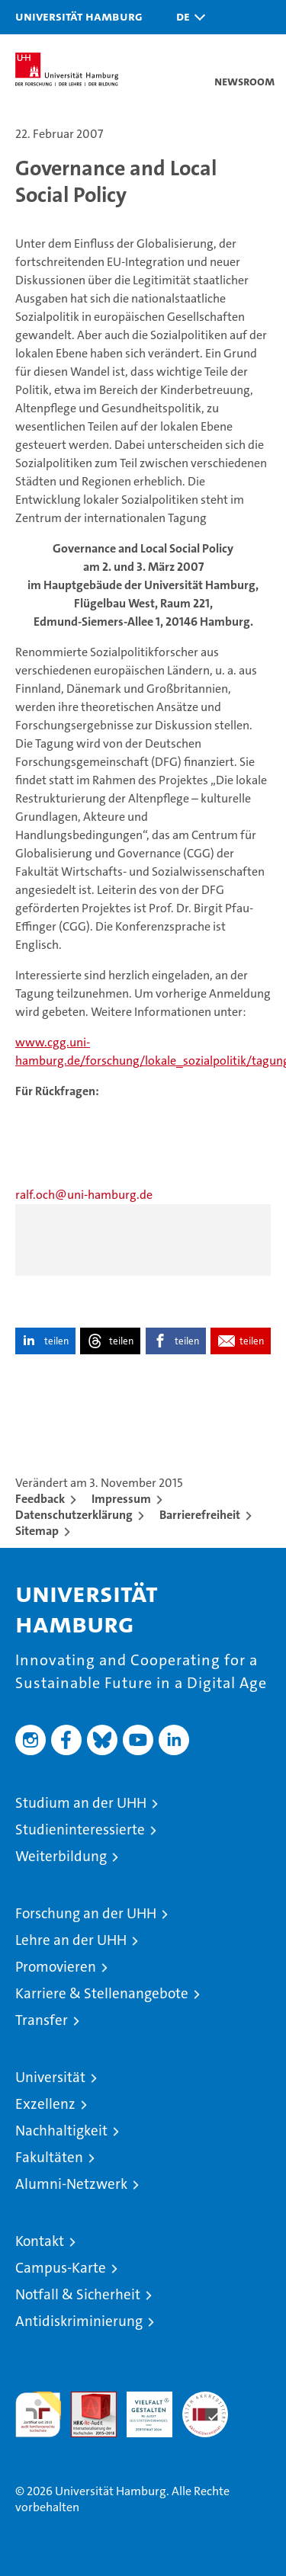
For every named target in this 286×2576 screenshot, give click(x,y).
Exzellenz (45, 2103)
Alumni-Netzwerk (71, 2183)
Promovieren (55, 1966)
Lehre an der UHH (71, 1940)
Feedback (40, 1499)
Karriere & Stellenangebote (101, 1993)
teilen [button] (56, 1340)
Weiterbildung (61, 1856)
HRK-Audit (141, 2408)
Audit (85, 2400)
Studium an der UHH (80, 1802)
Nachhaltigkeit (61, 2130)
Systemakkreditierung (205, 2400)
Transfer (41, 2020)
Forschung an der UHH (85, 1913)
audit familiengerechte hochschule (38, 2414)
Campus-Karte (60, 2267)
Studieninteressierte (80, 1829)
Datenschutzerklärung (74, 1515)
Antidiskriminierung (79, 2321)
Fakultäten (49, 2157)
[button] (187, 17)
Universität (50, 2077)
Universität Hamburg (79, 16)
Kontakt (39, 2241)
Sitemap (37, 1531)
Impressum (121, 1499)
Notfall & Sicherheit (77, 2294)
